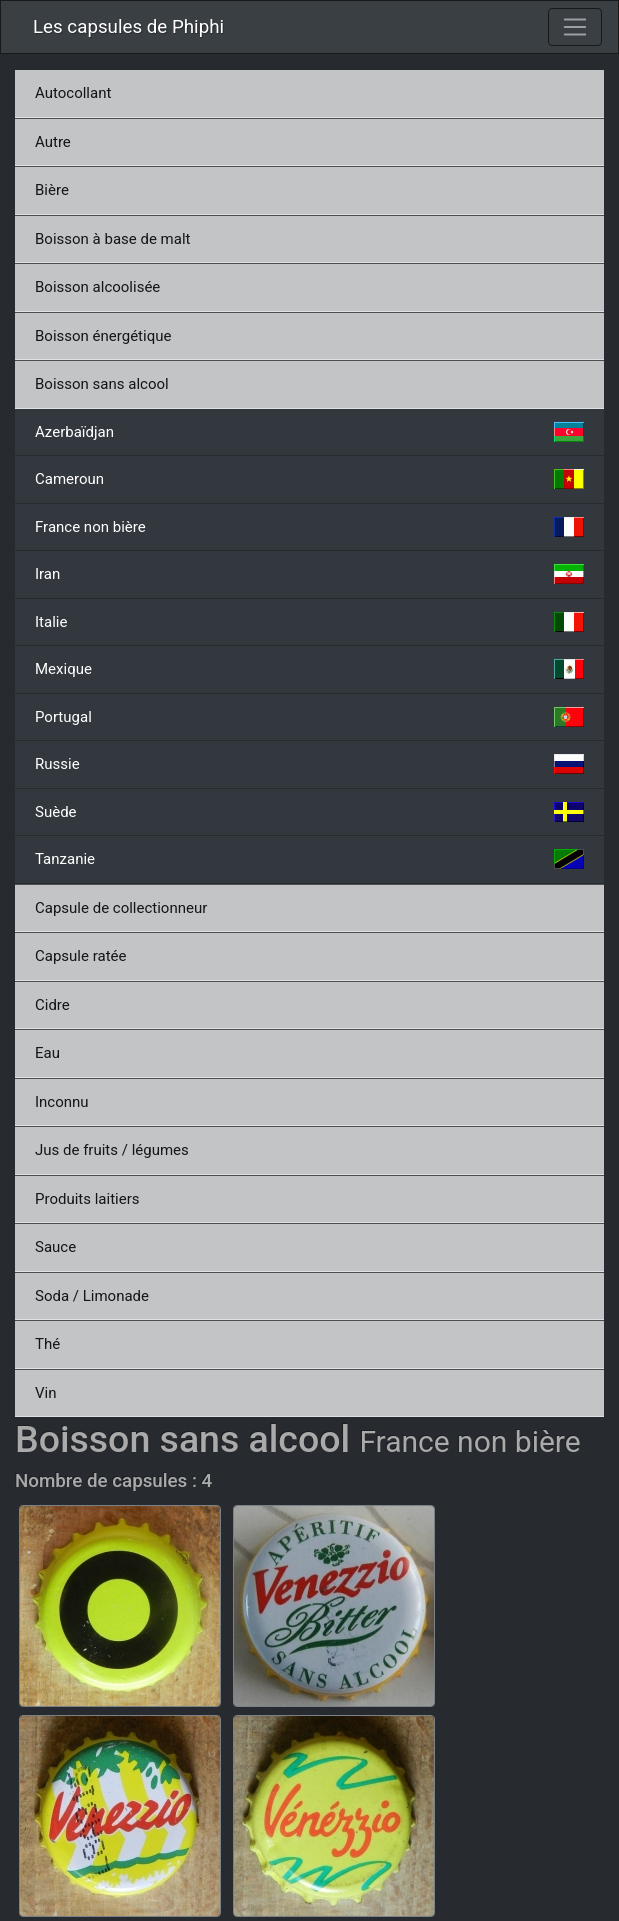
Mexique (309, 669)
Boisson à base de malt (112, 239)
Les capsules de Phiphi (128, 27)
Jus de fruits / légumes (112, 1150)
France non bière (309, 527)
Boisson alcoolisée (97, 287)
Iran (309, 574)
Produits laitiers (87, 1199)
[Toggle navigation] (575, 27)
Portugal (309, 717)
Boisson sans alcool (102, 384)
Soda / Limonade (92, 1296)
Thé (47, 1344)
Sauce (55, 1247)
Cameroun (309, 479)
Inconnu (62, 1102)
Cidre (52, 1005)
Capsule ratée (80, 956)
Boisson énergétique (103, 336)
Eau (47, 1053)
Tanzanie (309, 859)
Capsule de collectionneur (121, 908)
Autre (53, 142)
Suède (309, 812)
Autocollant (73, 93)
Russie (309, 764)
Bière (52, 190)
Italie (309, 622)
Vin (45, 1393)
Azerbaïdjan (309, 432)
